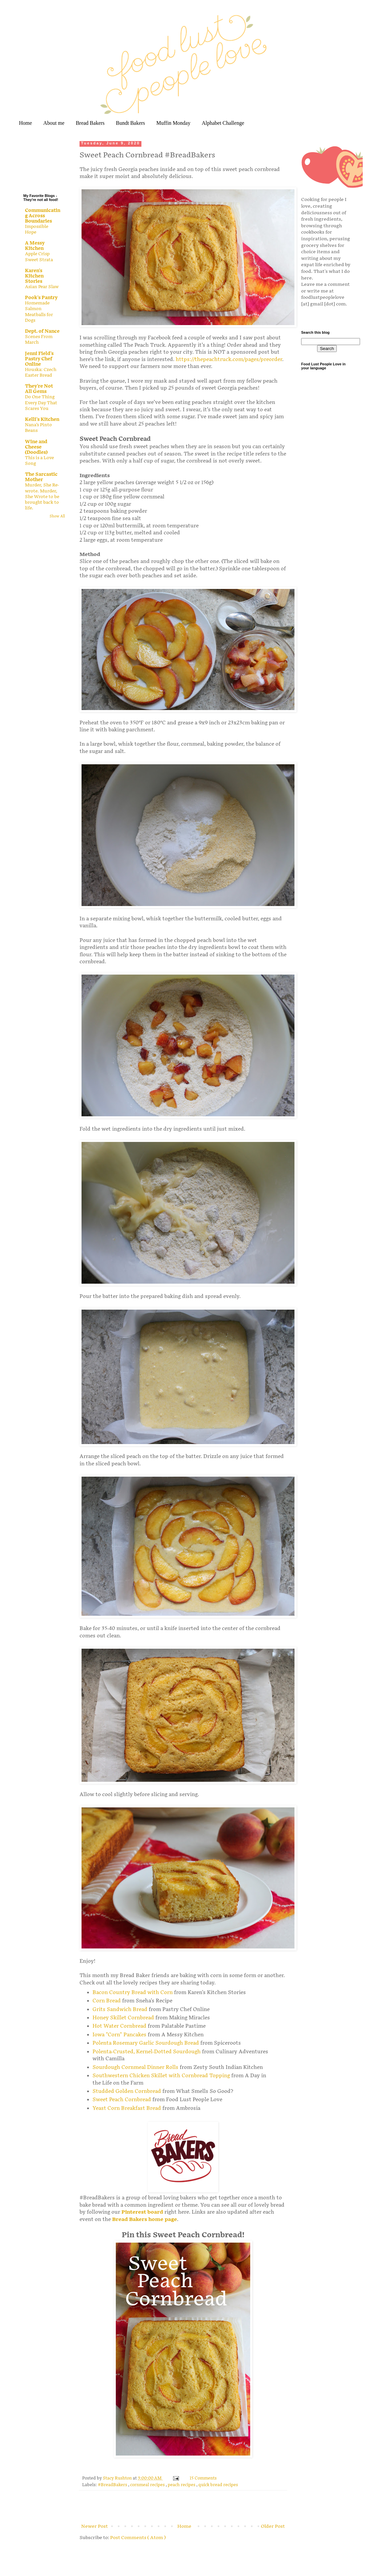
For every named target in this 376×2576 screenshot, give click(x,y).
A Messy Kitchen (35, 245)
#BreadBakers (113, 2485)
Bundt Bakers (130, 123)
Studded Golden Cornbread (127, 2091)
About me (54, 123)
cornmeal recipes (148, 2485)
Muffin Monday (173, 123)
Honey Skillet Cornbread (123, 2018)
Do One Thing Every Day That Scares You (41, 402)
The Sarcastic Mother (41, 476)
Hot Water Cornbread (119, 2026)
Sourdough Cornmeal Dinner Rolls (135, 2067)
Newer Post (94, 2526)
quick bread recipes (218, 2485)
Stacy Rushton (118, 2478)
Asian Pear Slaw (42, 286)
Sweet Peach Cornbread (122, 2100)
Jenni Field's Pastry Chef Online (39, 359)
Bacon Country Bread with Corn (133, 1992)
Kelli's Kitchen (42, 419)
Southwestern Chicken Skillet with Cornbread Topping (161, 2076)
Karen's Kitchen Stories (34, 276)
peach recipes (182, 2485)
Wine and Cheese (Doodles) (36, 447)
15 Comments (203, 2478)
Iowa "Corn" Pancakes (119, 2035)
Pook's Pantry (41, 297)
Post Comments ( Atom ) (138, 2537)
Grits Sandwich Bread (120, 2009)
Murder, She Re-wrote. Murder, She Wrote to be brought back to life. (42, 496)
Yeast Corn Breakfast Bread (127, 2108)
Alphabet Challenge (223, 123)
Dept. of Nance (42, 331)
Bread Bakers (90, 123)
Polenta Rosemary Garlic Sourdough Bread (146, 2043)
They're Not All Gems (39, 388)
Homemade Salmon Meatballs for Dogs (39, 311)
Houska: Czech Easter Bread (40, 372)
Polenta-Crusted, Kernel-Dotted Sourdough (147, 2052)
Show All (57, 516)
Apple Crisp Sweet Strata (39, 256)
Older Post (273, 2526)
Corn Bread (107, 2001)
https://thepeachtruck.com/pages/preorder (229, 359)
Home (25, 123)
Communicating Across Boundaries (42, 216)
